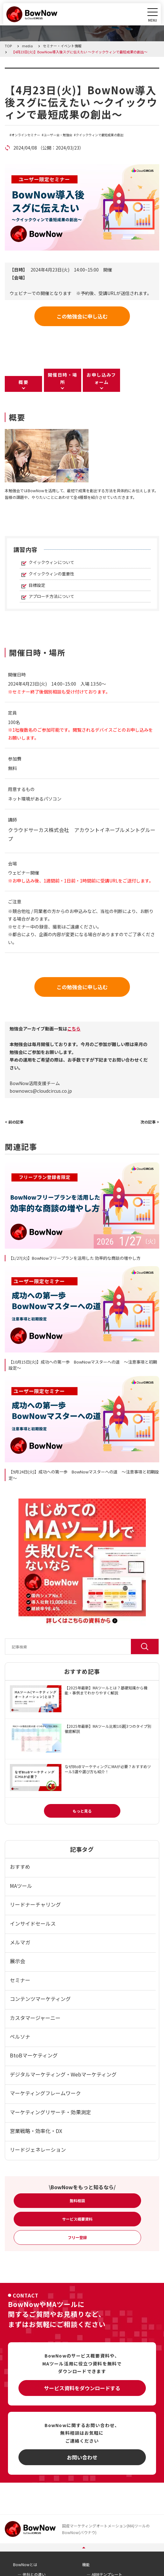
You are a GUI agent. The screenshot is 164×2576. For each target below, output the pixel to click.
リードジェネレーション (38, 2149)
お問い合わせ (82, 2457)
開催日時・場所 (62, 378)
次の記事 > (149, 1121)
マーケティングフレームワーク (45, 2093)
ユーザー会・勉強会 (58, 135)
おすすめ (20, 1866)
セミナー (20, 1980)
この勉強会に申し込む (82, 316)
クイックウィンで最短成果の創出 (100, 135)
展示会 (17, 1961)
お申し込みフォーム (101, 378)
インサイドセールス (33, 1923)
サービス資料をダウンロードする (82, 2388)
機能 (86, 2564)
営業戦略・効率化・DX (36, 2131)
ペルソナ (20, 2036)
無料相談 (77, 2200)
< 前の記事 (14, 1121)
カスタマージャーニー (35, 2018)
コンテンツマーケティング (40, 1998)
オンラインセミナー (25, 135)
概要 (23, 382)
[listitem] (82, 493)
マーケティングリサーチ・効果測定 (50, 2112)
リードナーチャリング (35, 1904)
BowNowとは (25, 2564)
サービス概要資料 (77, 2219)
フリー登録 (77, 2237)
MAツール (21, 1885)
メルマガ (20, 1942)
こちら (74, 1028)
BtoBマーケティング (34, 2055)
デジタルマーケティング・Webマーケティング (63, 2074)
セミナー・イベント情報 (45, 71)
